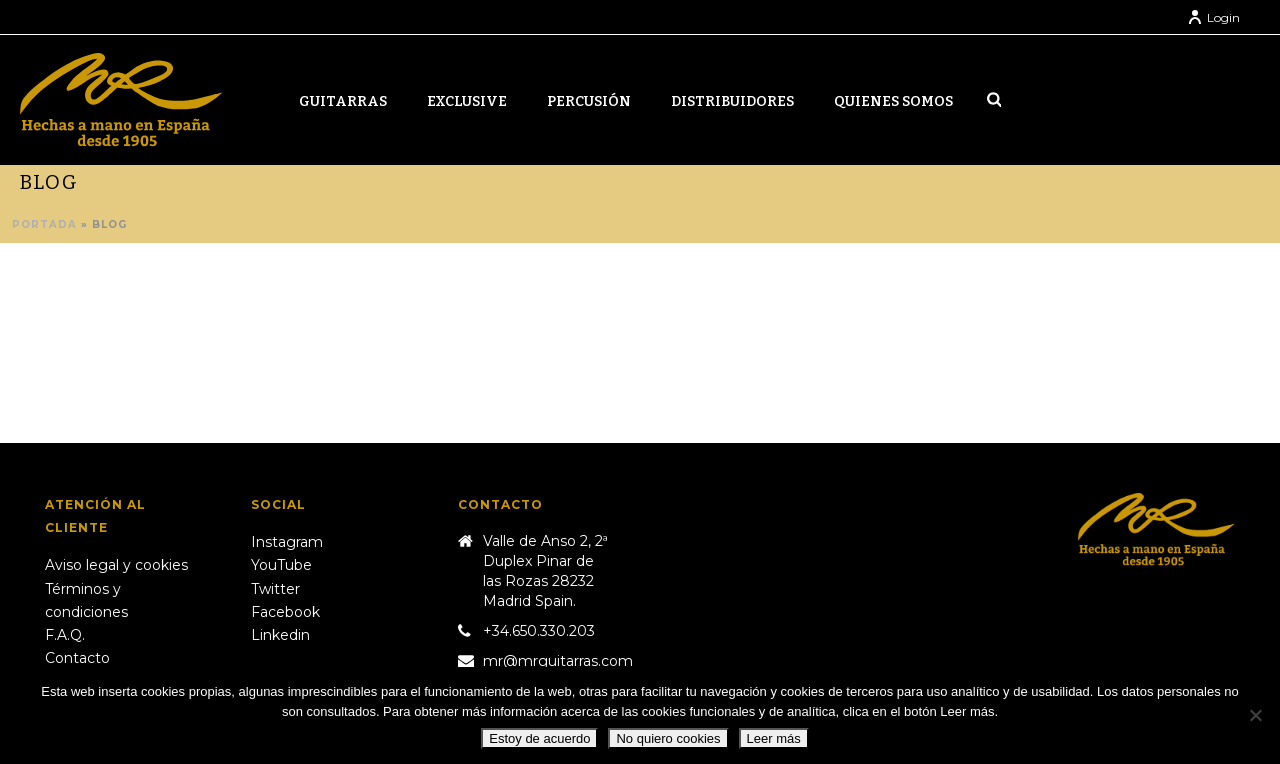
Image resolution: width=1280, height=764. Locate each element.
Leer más (774, 738)
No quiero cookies (668, 738)
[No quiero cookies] (1255, 715)
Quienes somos (893, 101)
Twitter (275, 589)
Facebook (285, 612)
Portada (44, 224)
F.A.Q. (65, 635)
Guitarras (343, 101)
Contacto (77, 658)
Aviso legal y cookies (116, 565)
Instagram (287, 542)
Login (1213, 17)
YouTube (281, 565)
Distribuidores (732, 101)
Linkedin (280, 635)
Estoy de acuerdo (539, 738)
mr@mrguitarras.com (558, 661)
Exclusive (467, 101)
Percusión (589, 101)
